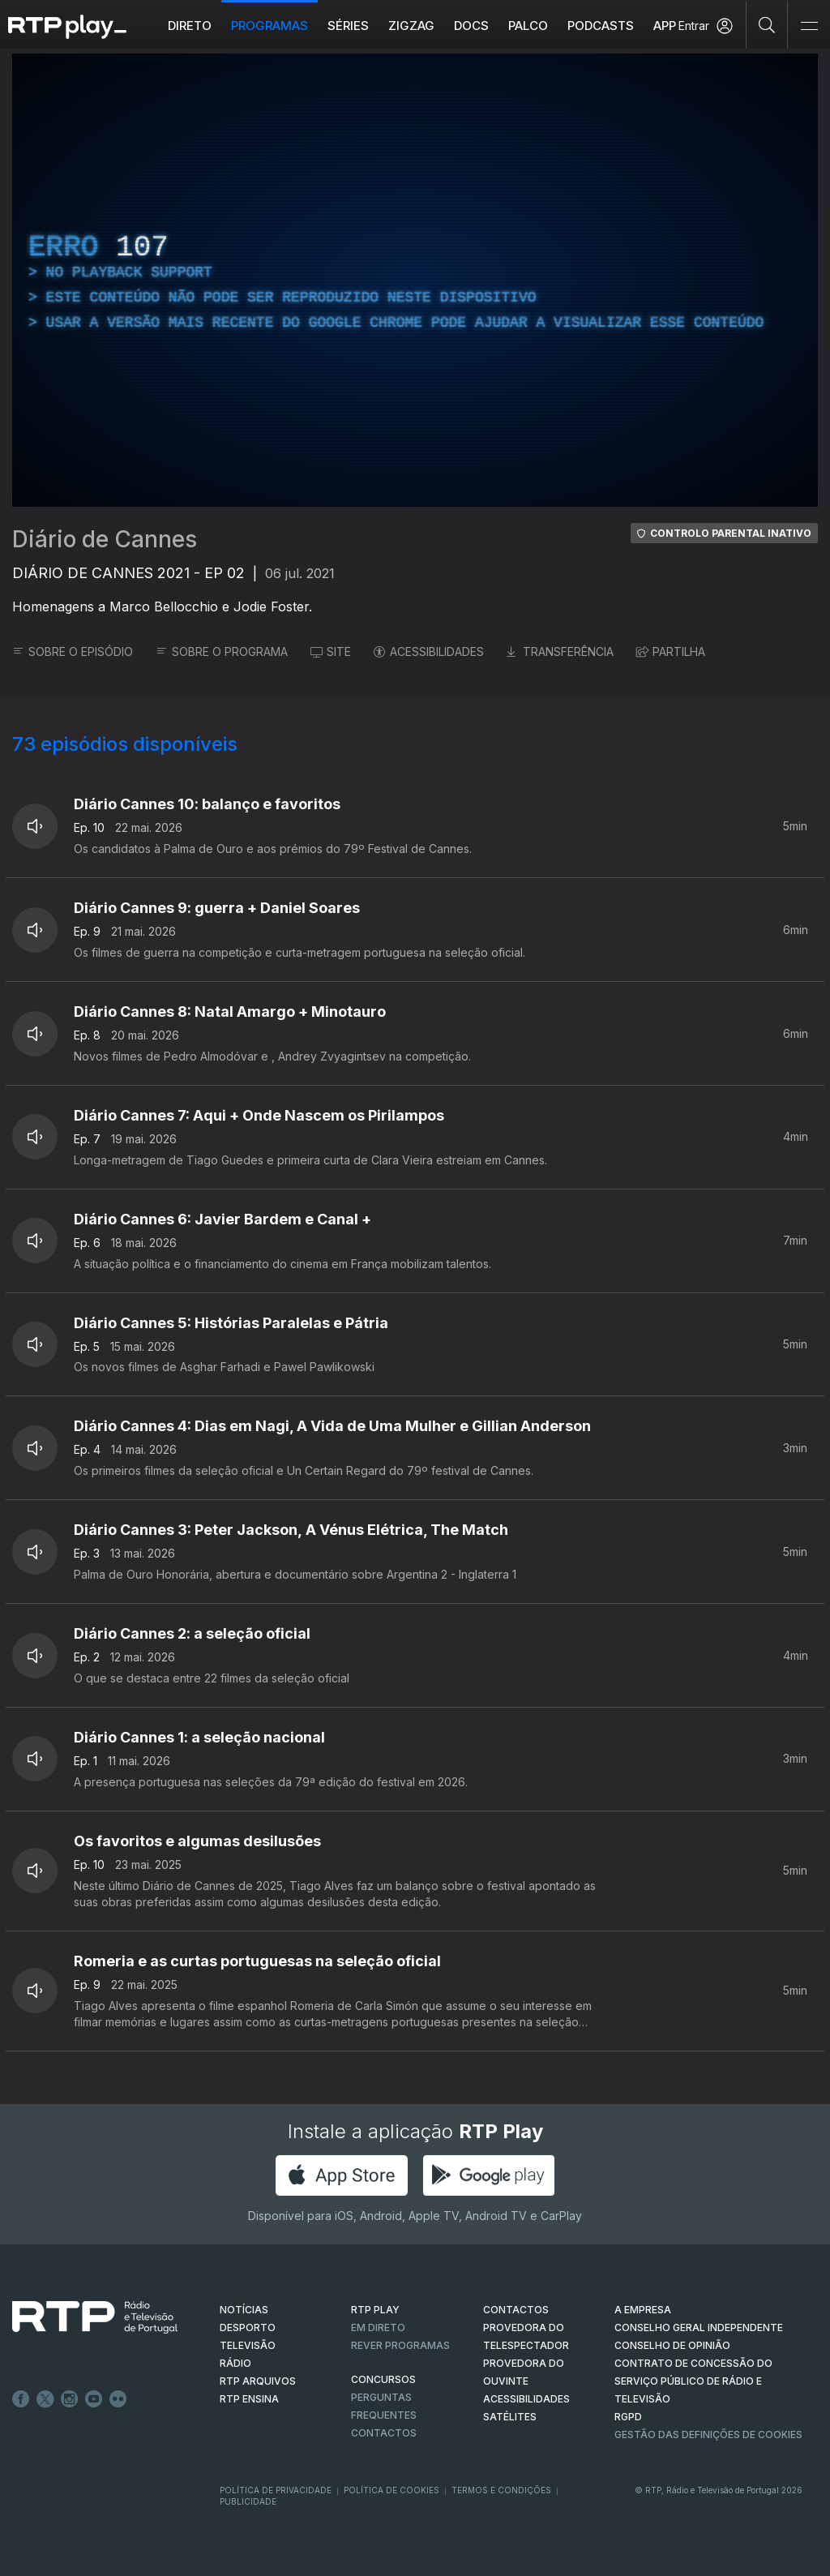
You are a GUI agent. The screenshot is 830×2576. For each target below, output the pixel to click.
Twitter (45, 2399)
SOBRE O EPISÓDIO (72, 651)
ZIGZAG (411, 25)
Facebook (21, 2399)
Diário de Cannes (104, 539)
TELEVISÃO (248, 2345)
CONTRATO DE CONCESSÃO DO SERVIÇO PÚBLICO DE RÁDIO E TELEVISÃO (693, 2381)
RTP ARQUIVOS (258, 2381)
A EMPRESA (642, 2310)
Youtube (94, 2399)
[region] (415, 280)
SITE (330, 651)
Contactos (384, 2433)
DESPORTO (248, 2327)
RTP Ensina (249, 2399)
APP (664, 25)
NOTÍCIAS (244, 2310)
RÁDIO (235, 2363)
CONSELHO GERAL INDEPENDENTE (698, 2327)
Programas (269, 25)
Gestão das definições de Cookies (708, 2434)
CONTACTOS (516, 2310)
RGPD (628, 2417)
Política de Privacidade (276, 2490)
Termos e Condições (501, 2490)
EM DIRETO (378, 2327)
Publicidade (248, 2501)
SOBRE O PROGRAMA (222, 651)
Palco (528, 25)
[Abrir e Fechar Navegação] (809, 26)
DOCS (471, 25)
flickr (118, 2399)
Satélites (510, 2417)
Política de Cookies (391, 2490)
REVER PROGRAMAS (400, 2345)
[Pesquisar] (767, 24)
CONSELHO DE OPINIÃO (672, 2345)
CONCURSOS (383, 2379)
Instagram (70, 2399)
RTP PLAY (375, 2310)
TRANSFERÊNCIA (560, 651)
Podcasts (600, 25)
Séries (348, 25)
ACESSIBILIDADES (429, 651)
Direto (190, 25)
